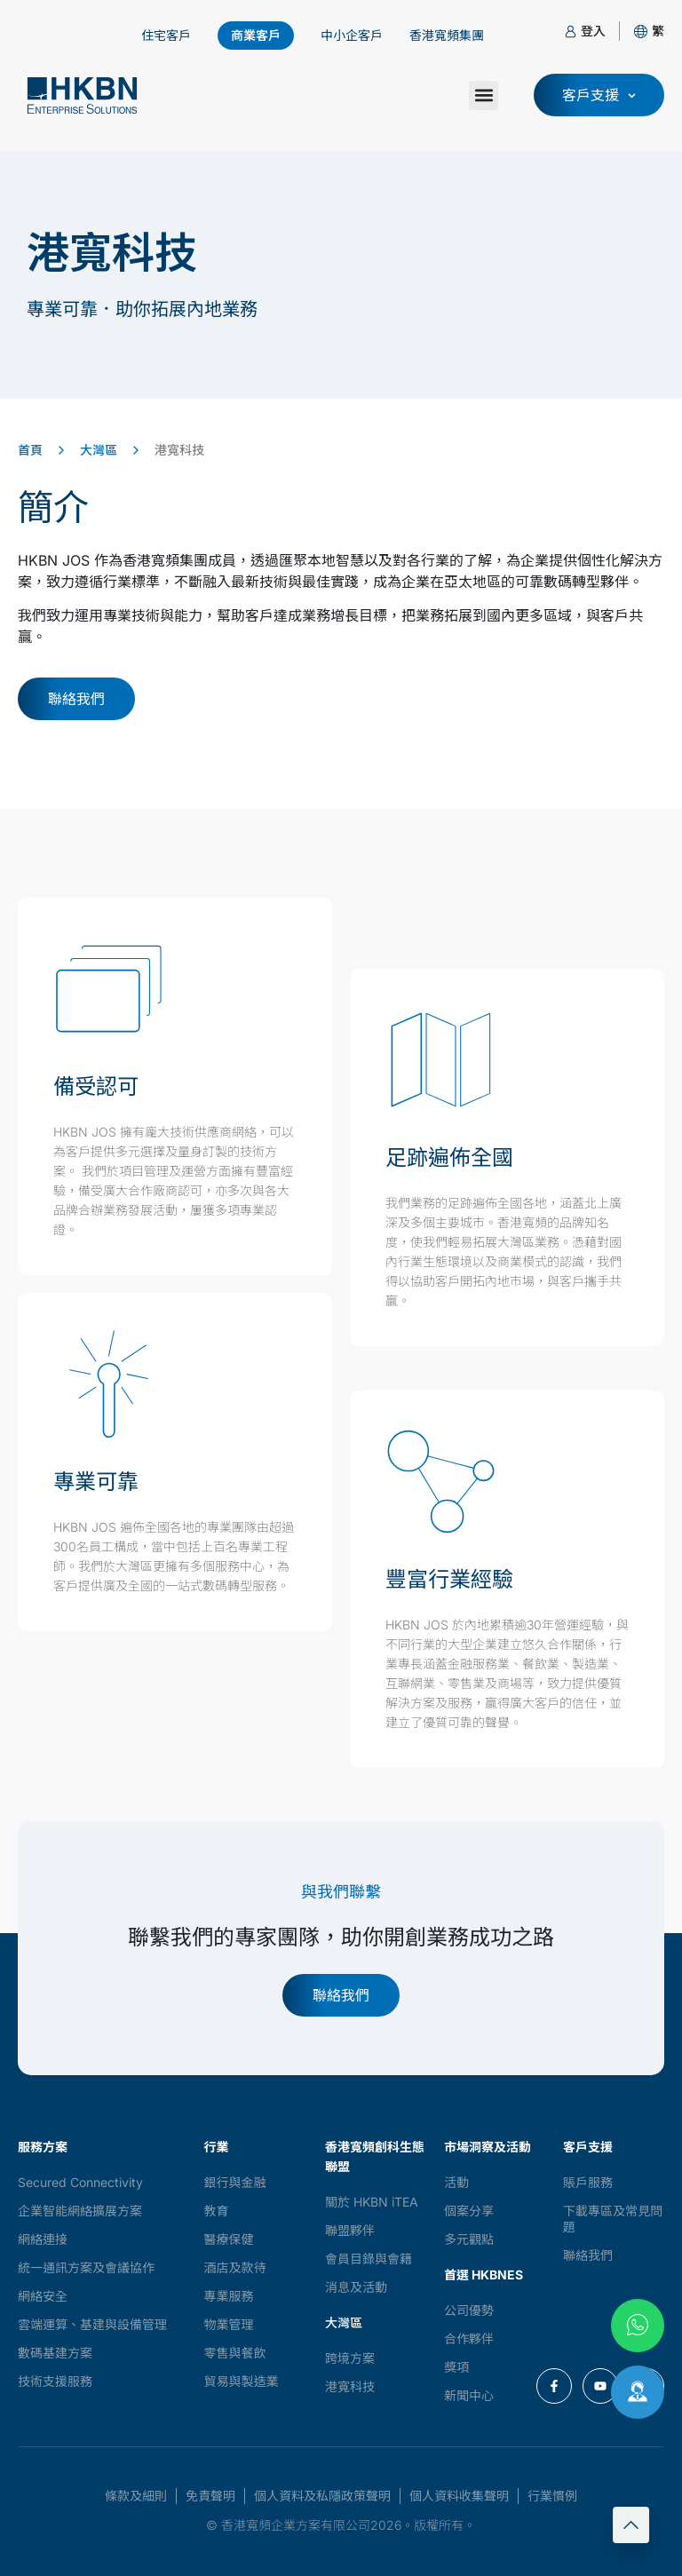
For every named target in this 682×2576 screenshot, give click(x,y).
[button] (658, 30)
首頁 (30, 449)
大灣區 (98, 449)
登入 (593, 30)
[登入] (570, 31)
